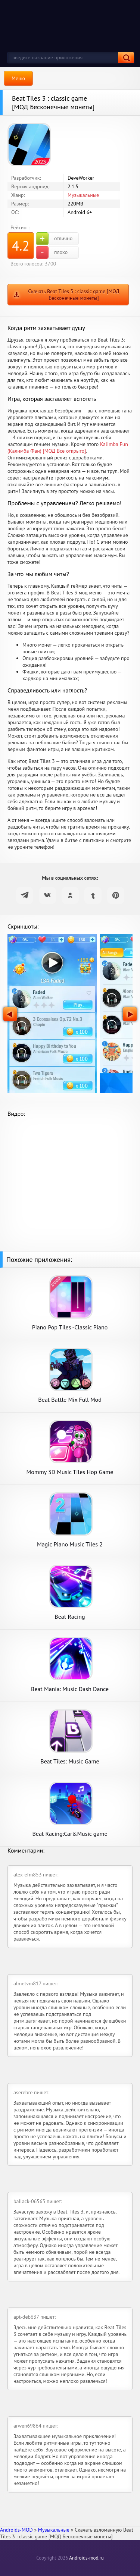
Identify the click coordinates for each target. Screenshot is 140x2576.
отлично (54, 238)
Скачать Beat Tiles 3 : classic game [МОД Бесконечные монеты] (73, 294)
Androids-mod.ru (86, 2558)
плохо (52, 252)
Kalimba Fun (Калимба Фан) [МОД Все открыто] (67, 447)
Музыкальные (83, 195)
